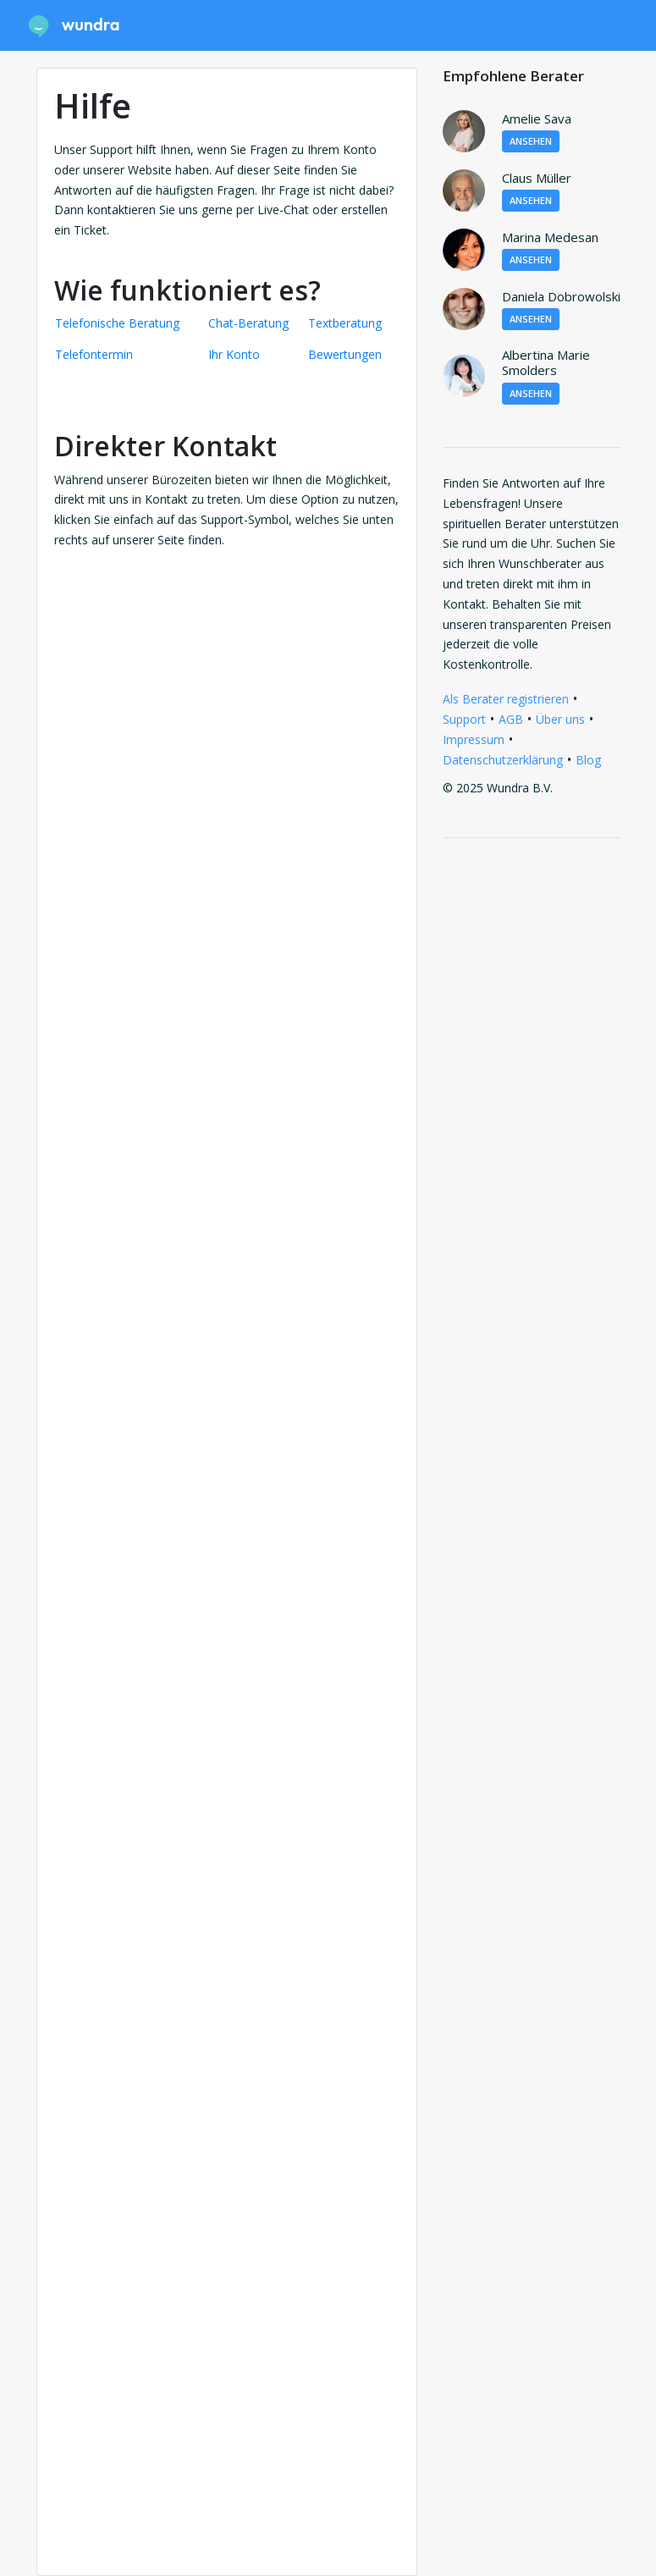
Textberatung (345, 323)
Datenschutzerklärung (503, 760)
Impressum (473, 739)
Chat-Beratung (248, 323)
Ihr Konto (234, 354)
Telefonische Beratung (117, 323)
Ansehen (531, 141)
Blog (588, 760)
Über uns (560, 719)
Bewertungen (345, 354)
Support (464, 719)
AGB (511, 719)
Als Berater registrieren (506, 699)
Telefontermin (94, 354)
